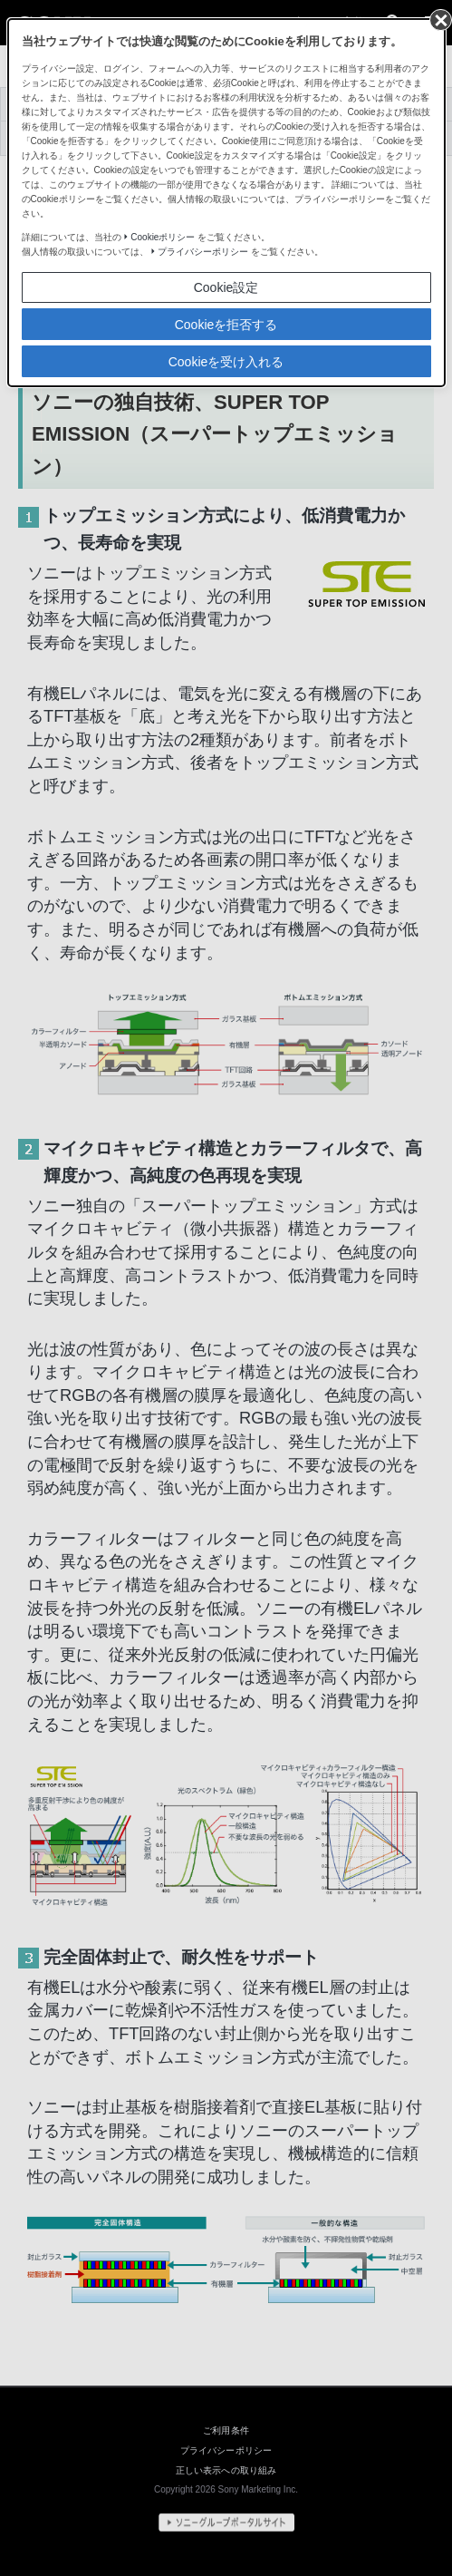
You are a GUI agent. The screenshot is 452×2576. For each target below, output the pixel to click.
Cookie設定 (226, 287)
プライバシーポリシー (203, 252)
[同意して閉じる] (439, 19)
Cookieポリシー (162, 237)
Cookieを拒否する (226, 324)
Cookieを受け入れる (226, 362)
